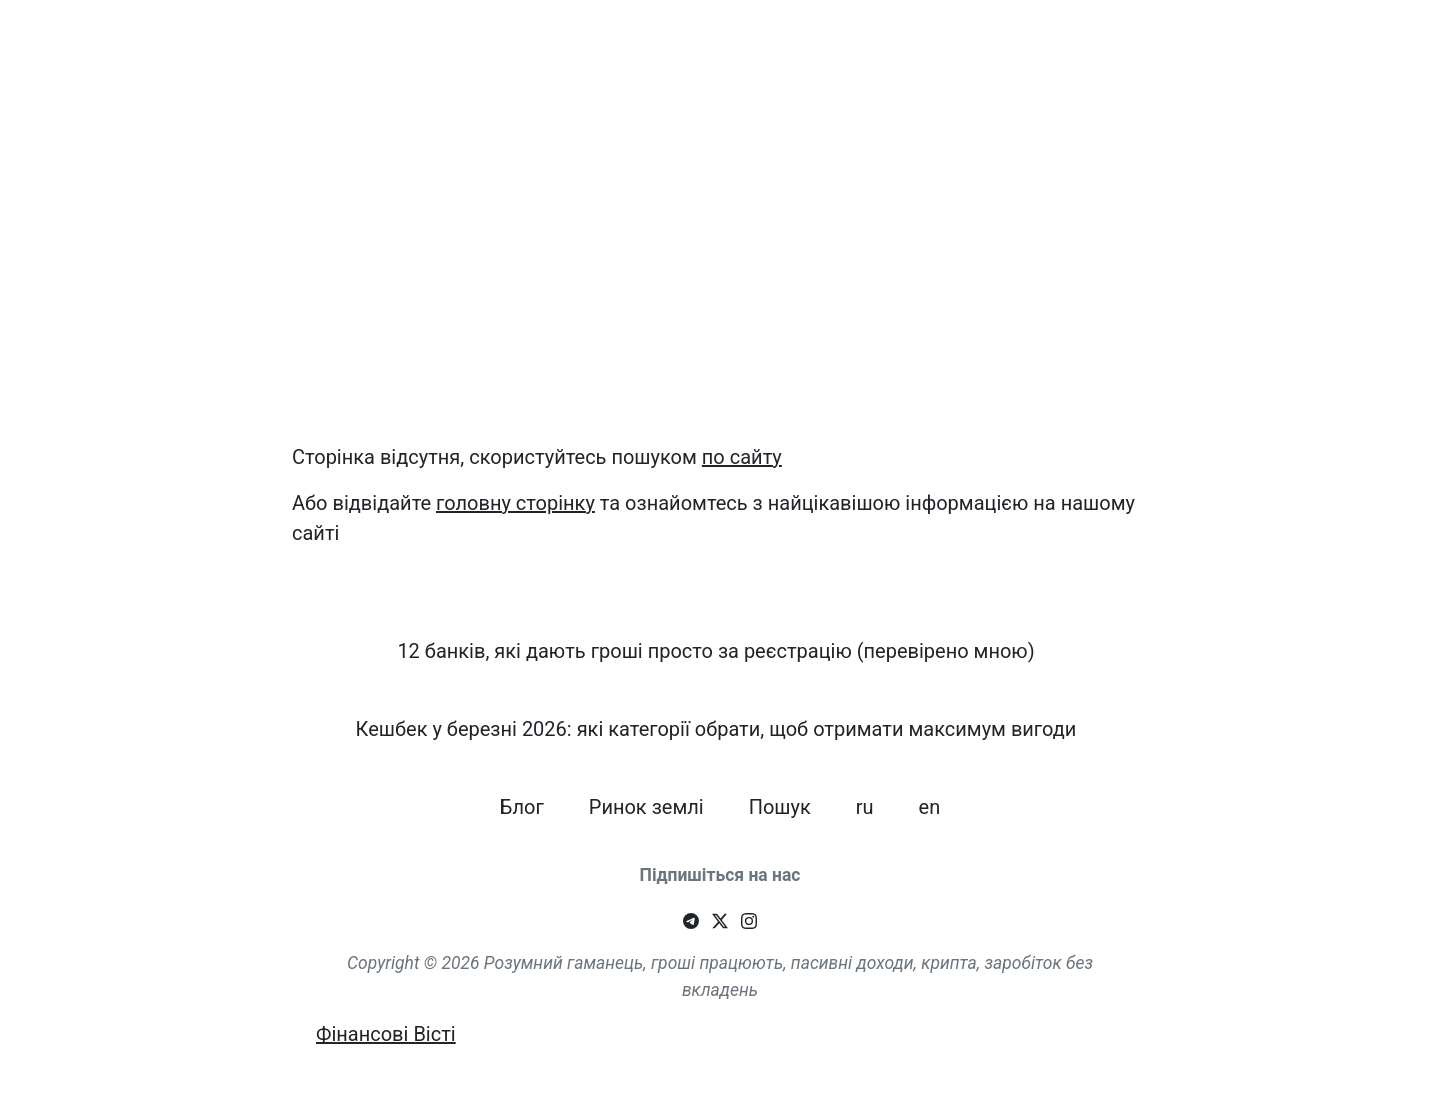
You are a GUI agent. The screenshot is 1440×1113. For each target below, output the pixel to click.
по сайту (742, 457)
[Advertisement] (720, 286)
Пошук (1229, 40)
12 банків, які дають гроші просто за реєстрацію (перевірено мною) (378, 49)
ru (1296, 40)
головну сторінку (515, 503)
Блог (1066, 40)
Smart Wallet (136, 49)
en (1347, 40)
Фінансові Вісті (386, 1034)
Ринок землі (1140, 49)
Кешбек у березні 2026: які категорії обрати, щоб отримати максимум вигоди (799, 49)
